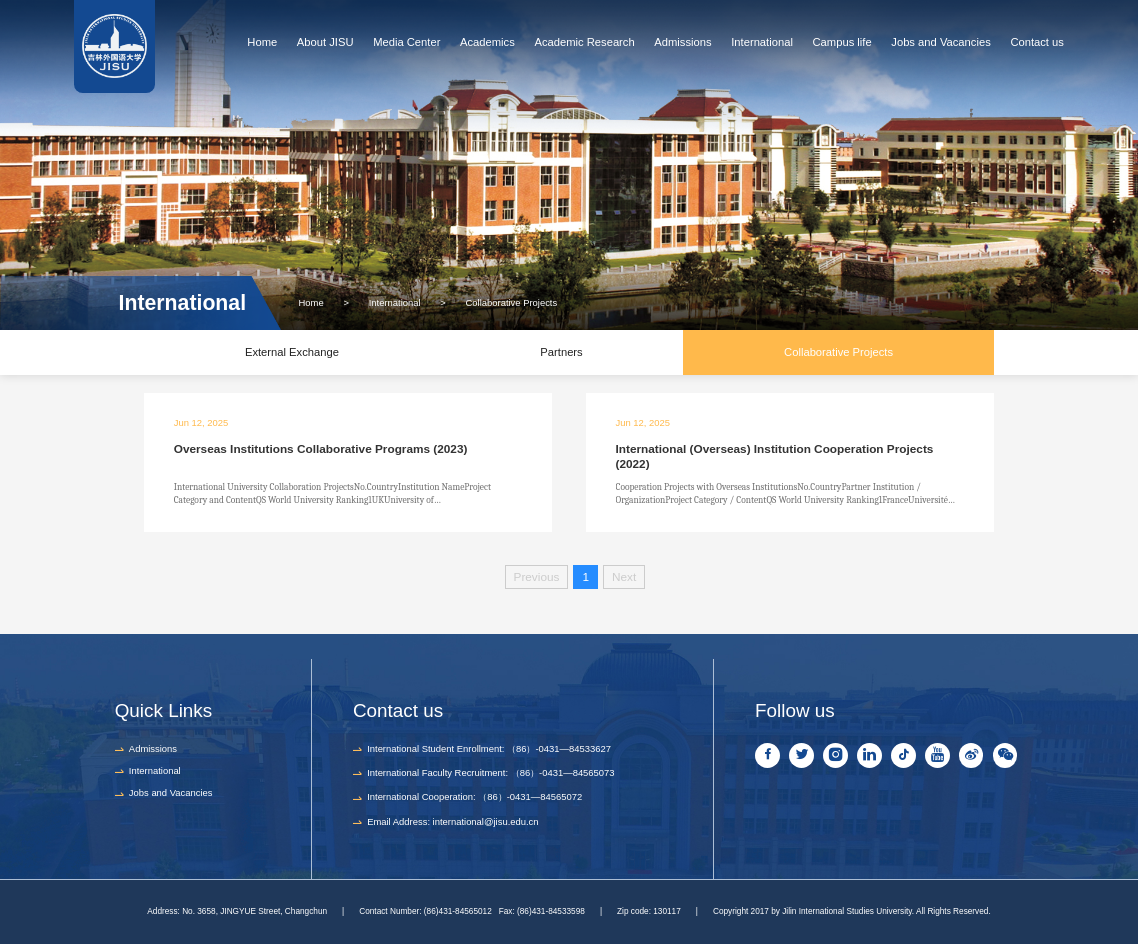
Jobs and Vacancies (940, 42)
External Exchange (292, 352)
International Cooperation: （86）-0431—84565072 (474, 796)
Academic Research (584, 42)
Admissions (682, 42)
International (762, 42)
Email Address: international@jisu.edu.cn (452, 821)
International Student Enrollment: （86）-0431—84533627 (489, 748)
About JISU (325, 42)
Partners (561, 352)
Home (262, 42)
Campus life (842, 42)
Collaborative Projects (512, 302)
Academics (487, 42)
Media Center (406, 42)
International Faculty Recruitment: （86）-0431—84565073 (490, 772)
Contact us (1037, 42)
